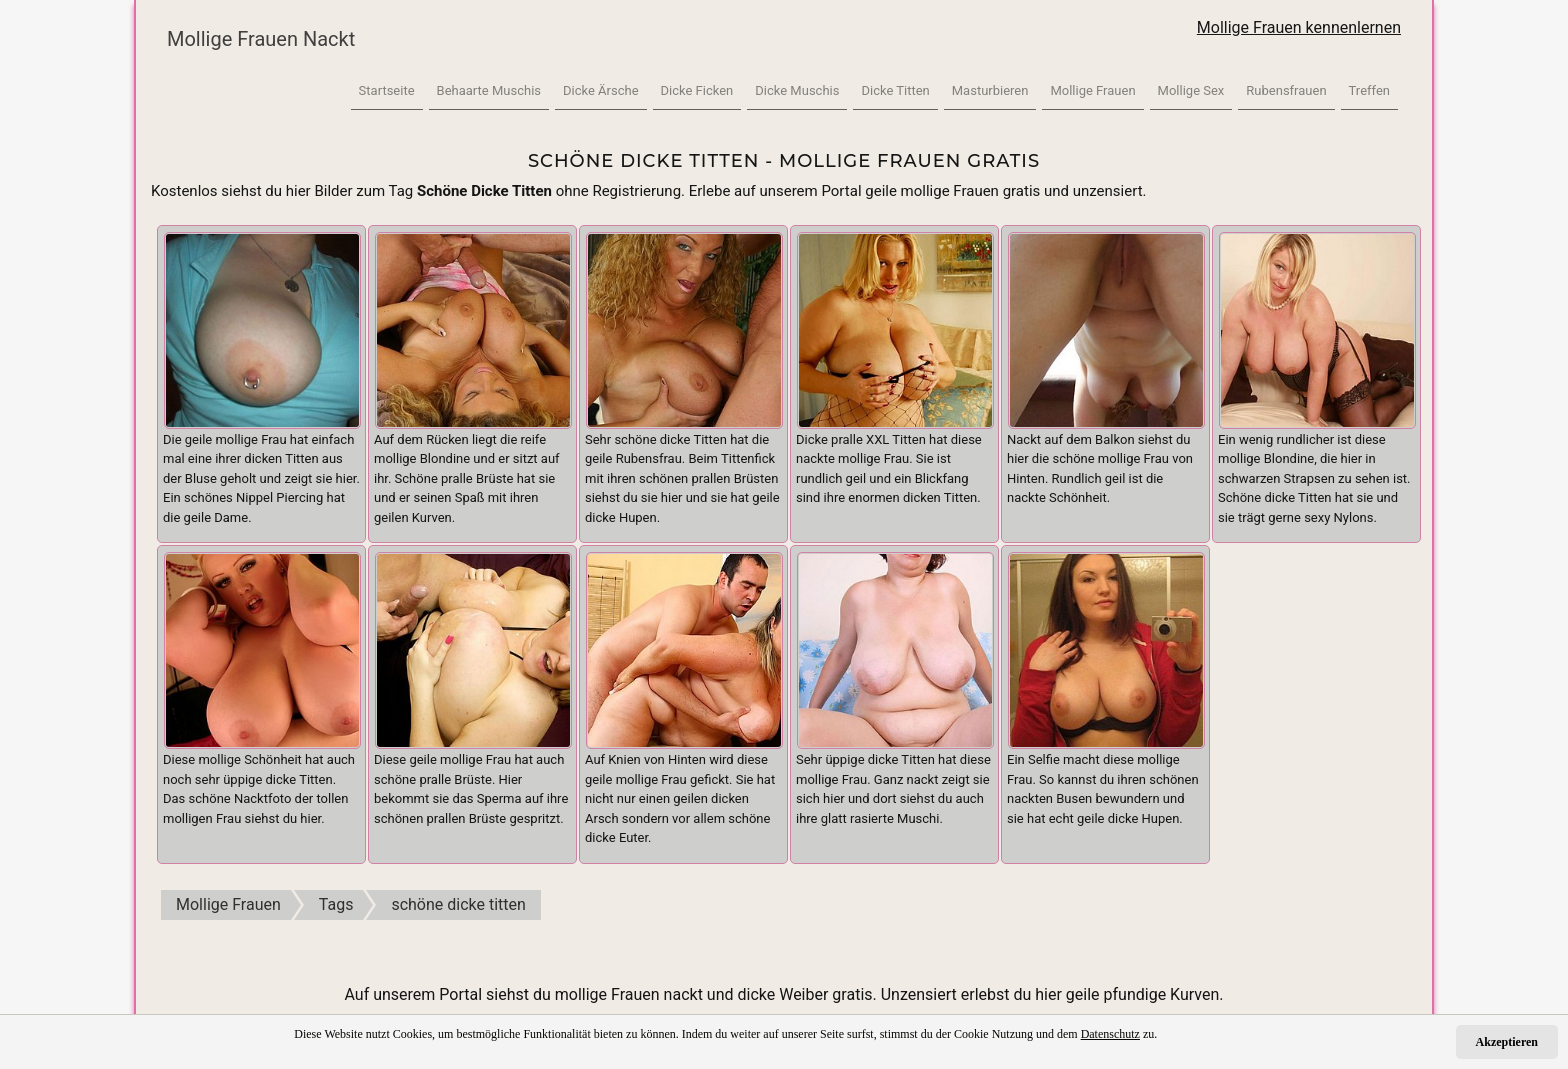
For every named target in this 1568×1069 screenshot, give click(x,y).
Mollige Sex (1191, 90)
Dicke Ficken (697, 90)
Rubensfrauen (1286, 90)
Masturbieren (990, 90)
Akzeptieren (1507, 1042)
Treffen (1369, 90)
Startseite (387, 90)
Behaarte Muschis (489, 90)
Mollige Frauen (1092, 90)
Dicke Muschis (797, 90)
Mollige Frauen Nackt (261, 39)
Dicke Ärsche (601, 90)
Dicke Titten (895, 90)
